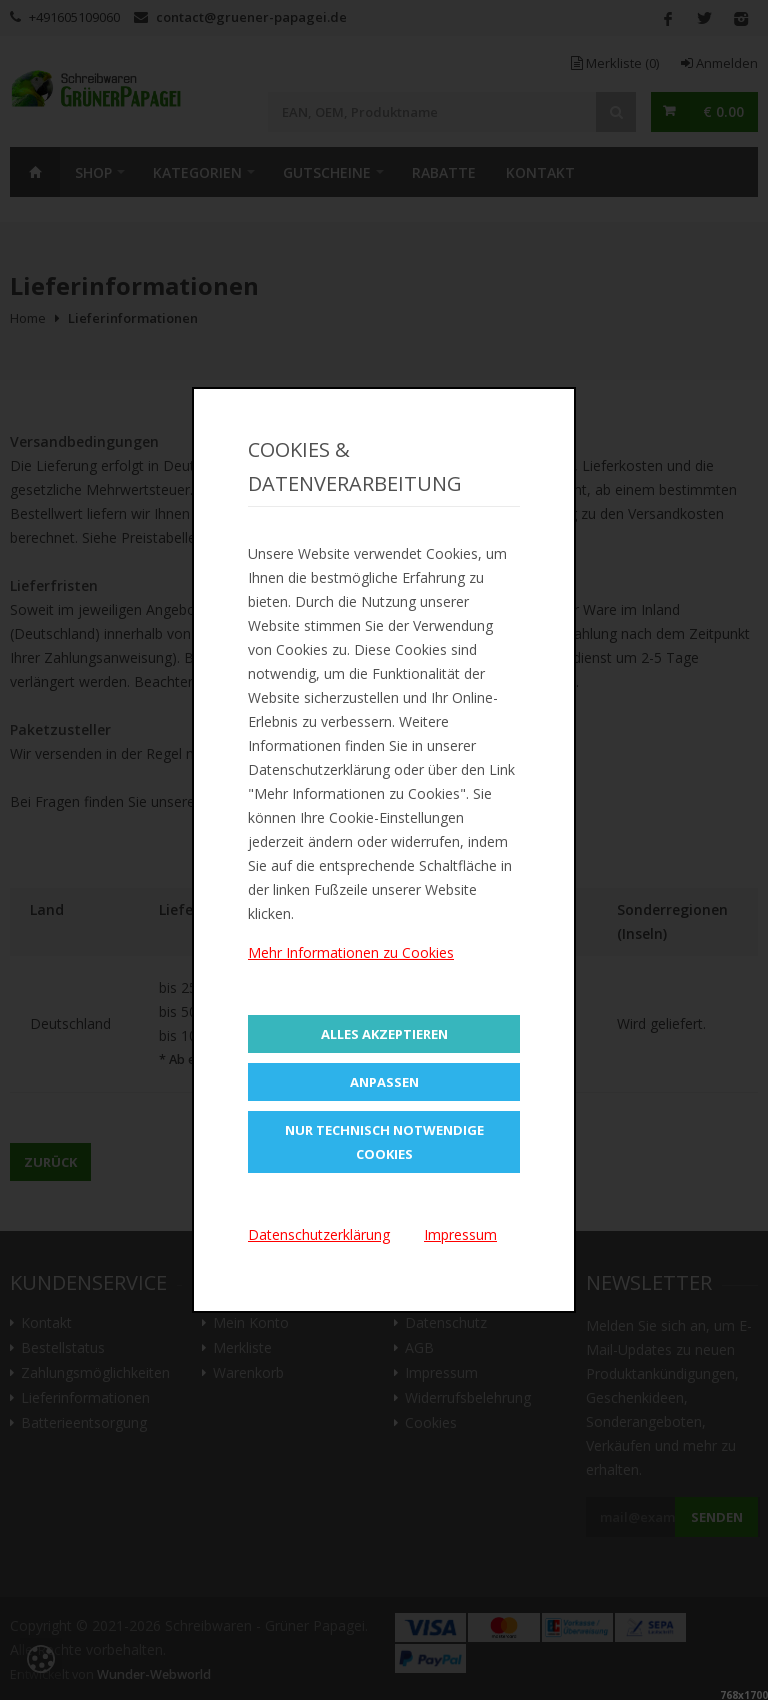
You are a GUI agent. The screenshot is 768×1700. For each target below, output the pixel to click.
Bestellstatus (63, 1348)
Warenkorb (248, 1373)
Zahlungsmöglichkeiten (95, 1373)
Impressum (441, 1373)
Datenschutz (446, 1323)
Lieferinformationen (85, 1398)
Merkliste (615, 63)
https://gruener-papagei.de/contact (441, 801)
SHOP (93, 172)
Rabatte (444, 172)
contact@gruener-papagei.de (251, 17)
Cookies (431, 1423)
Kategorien (197, 172)
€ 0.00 (723, 111)
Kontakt (540, 172)
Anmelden (719, 63)
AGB (419, 1348)
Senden (717, 1517)
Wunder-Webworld (154, 1674)
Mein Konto (251, 1323)
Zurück (50, 1162)
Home (35, 172)
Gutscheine (327, 172)
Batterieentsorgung (84, 1423)
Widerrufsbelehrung (468, 1398)
